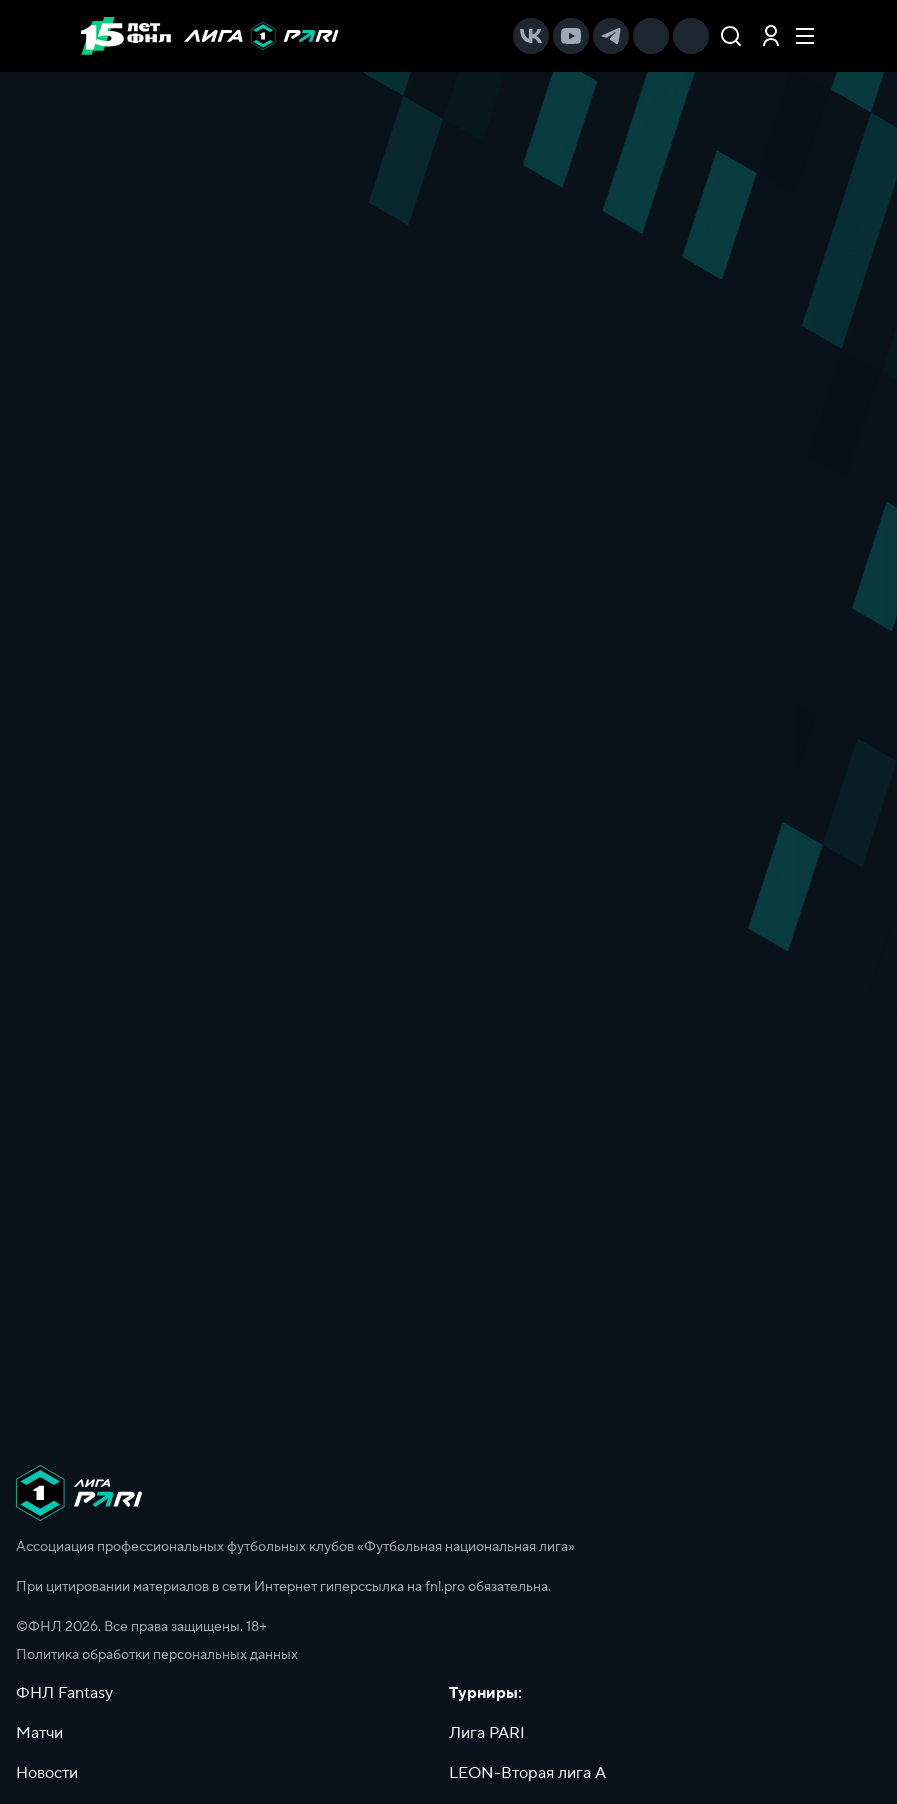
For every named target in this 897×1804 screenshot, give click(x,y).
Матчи (39, 1733)
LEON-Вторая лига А (527, 1773)
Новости (47, 1773)
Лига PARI (487, 1733)
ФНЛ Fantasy (64, 1693)
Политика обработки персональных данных (157, 1655)
